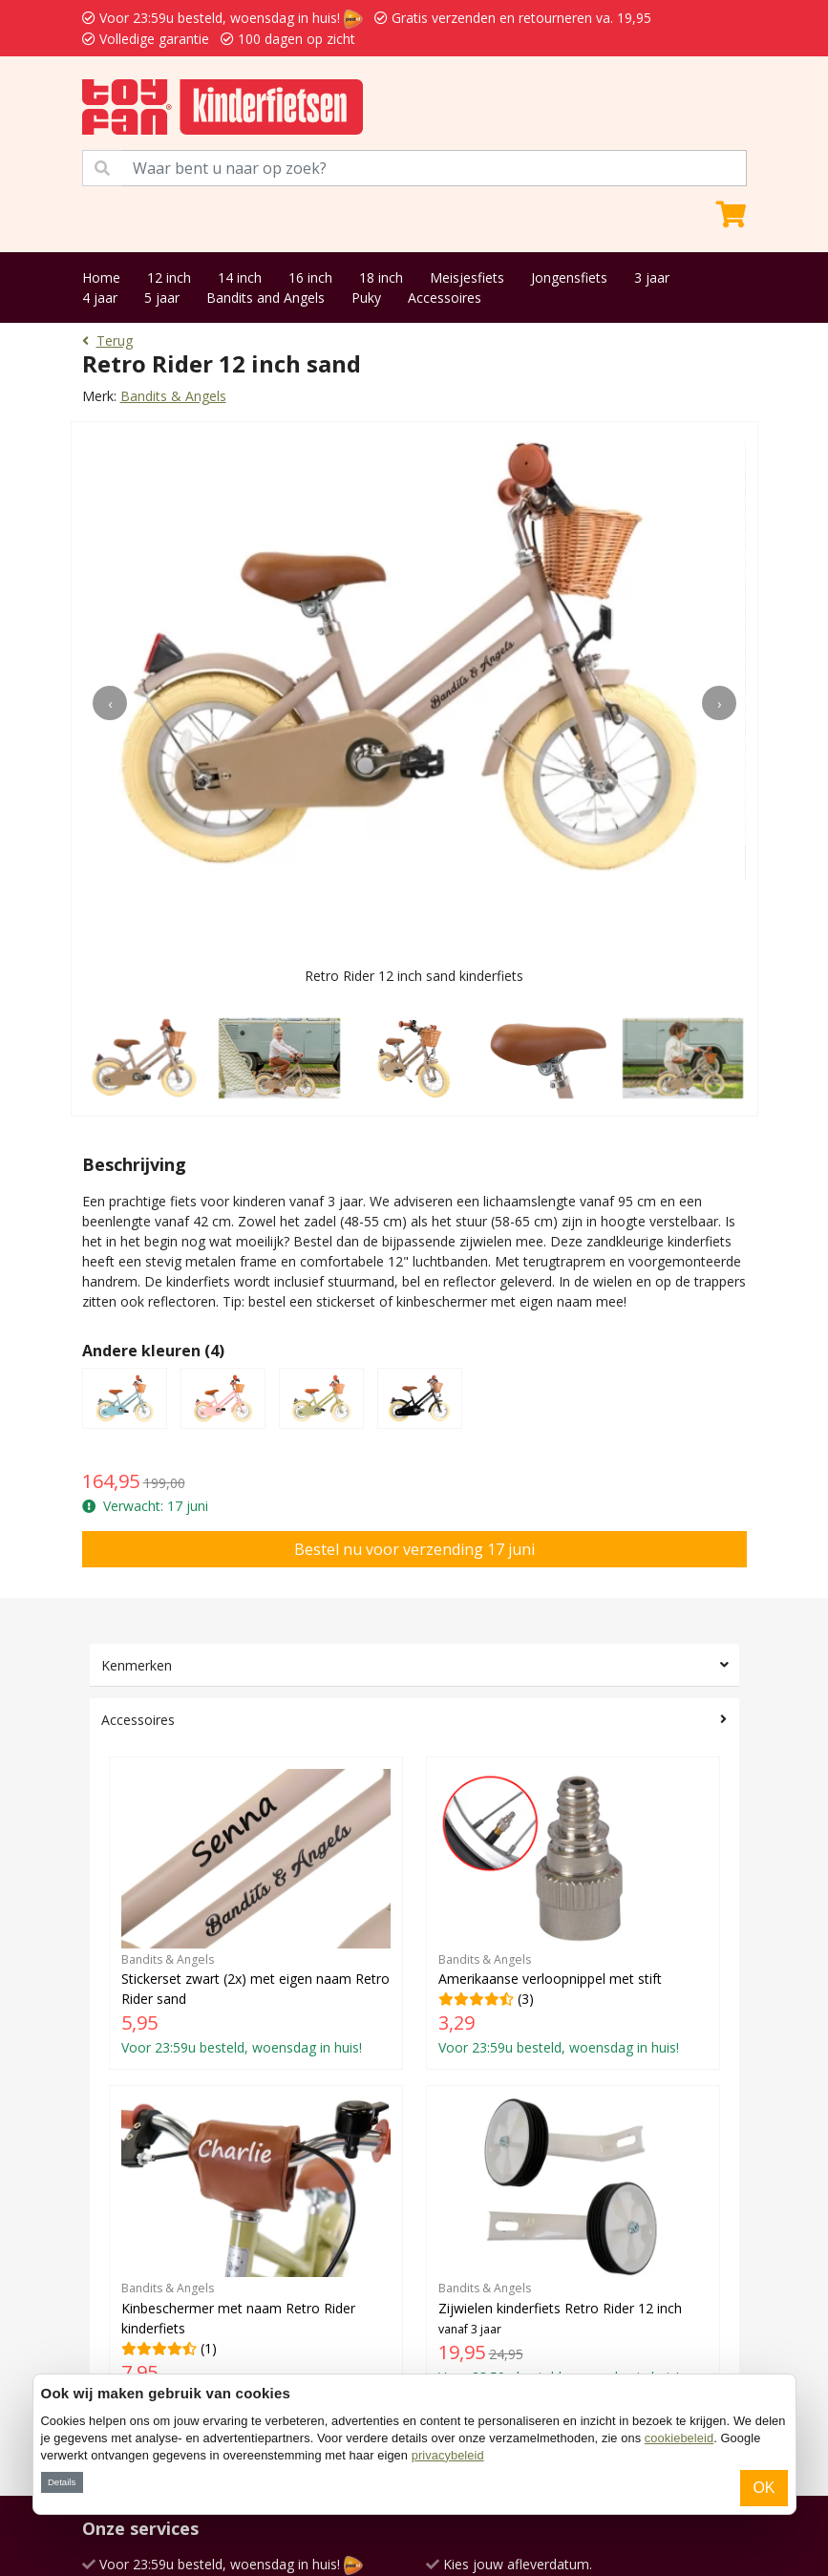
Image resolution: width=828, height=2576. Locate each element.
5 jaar (162, 297)
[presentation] (110, 703)
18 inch (381, 277)
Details (61, 2482)
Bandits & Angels (173, 396)
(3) (573, 1912)
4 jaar (99, 297)
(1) (256, 2251)
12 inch (169, 277)
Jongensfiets (569, 277)
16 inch (310, 277)
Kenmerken (136, 1665)
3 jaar (651, 277)
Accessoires (444, 297)
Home (101, 277)
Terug (107, 340)
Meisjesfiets (467, 277)
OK (764, 2488)
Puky (366, 297)
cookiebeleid (679, 2438)
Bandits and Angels (265, 297)
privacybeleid (448, 2455)
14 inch (240, 277)
